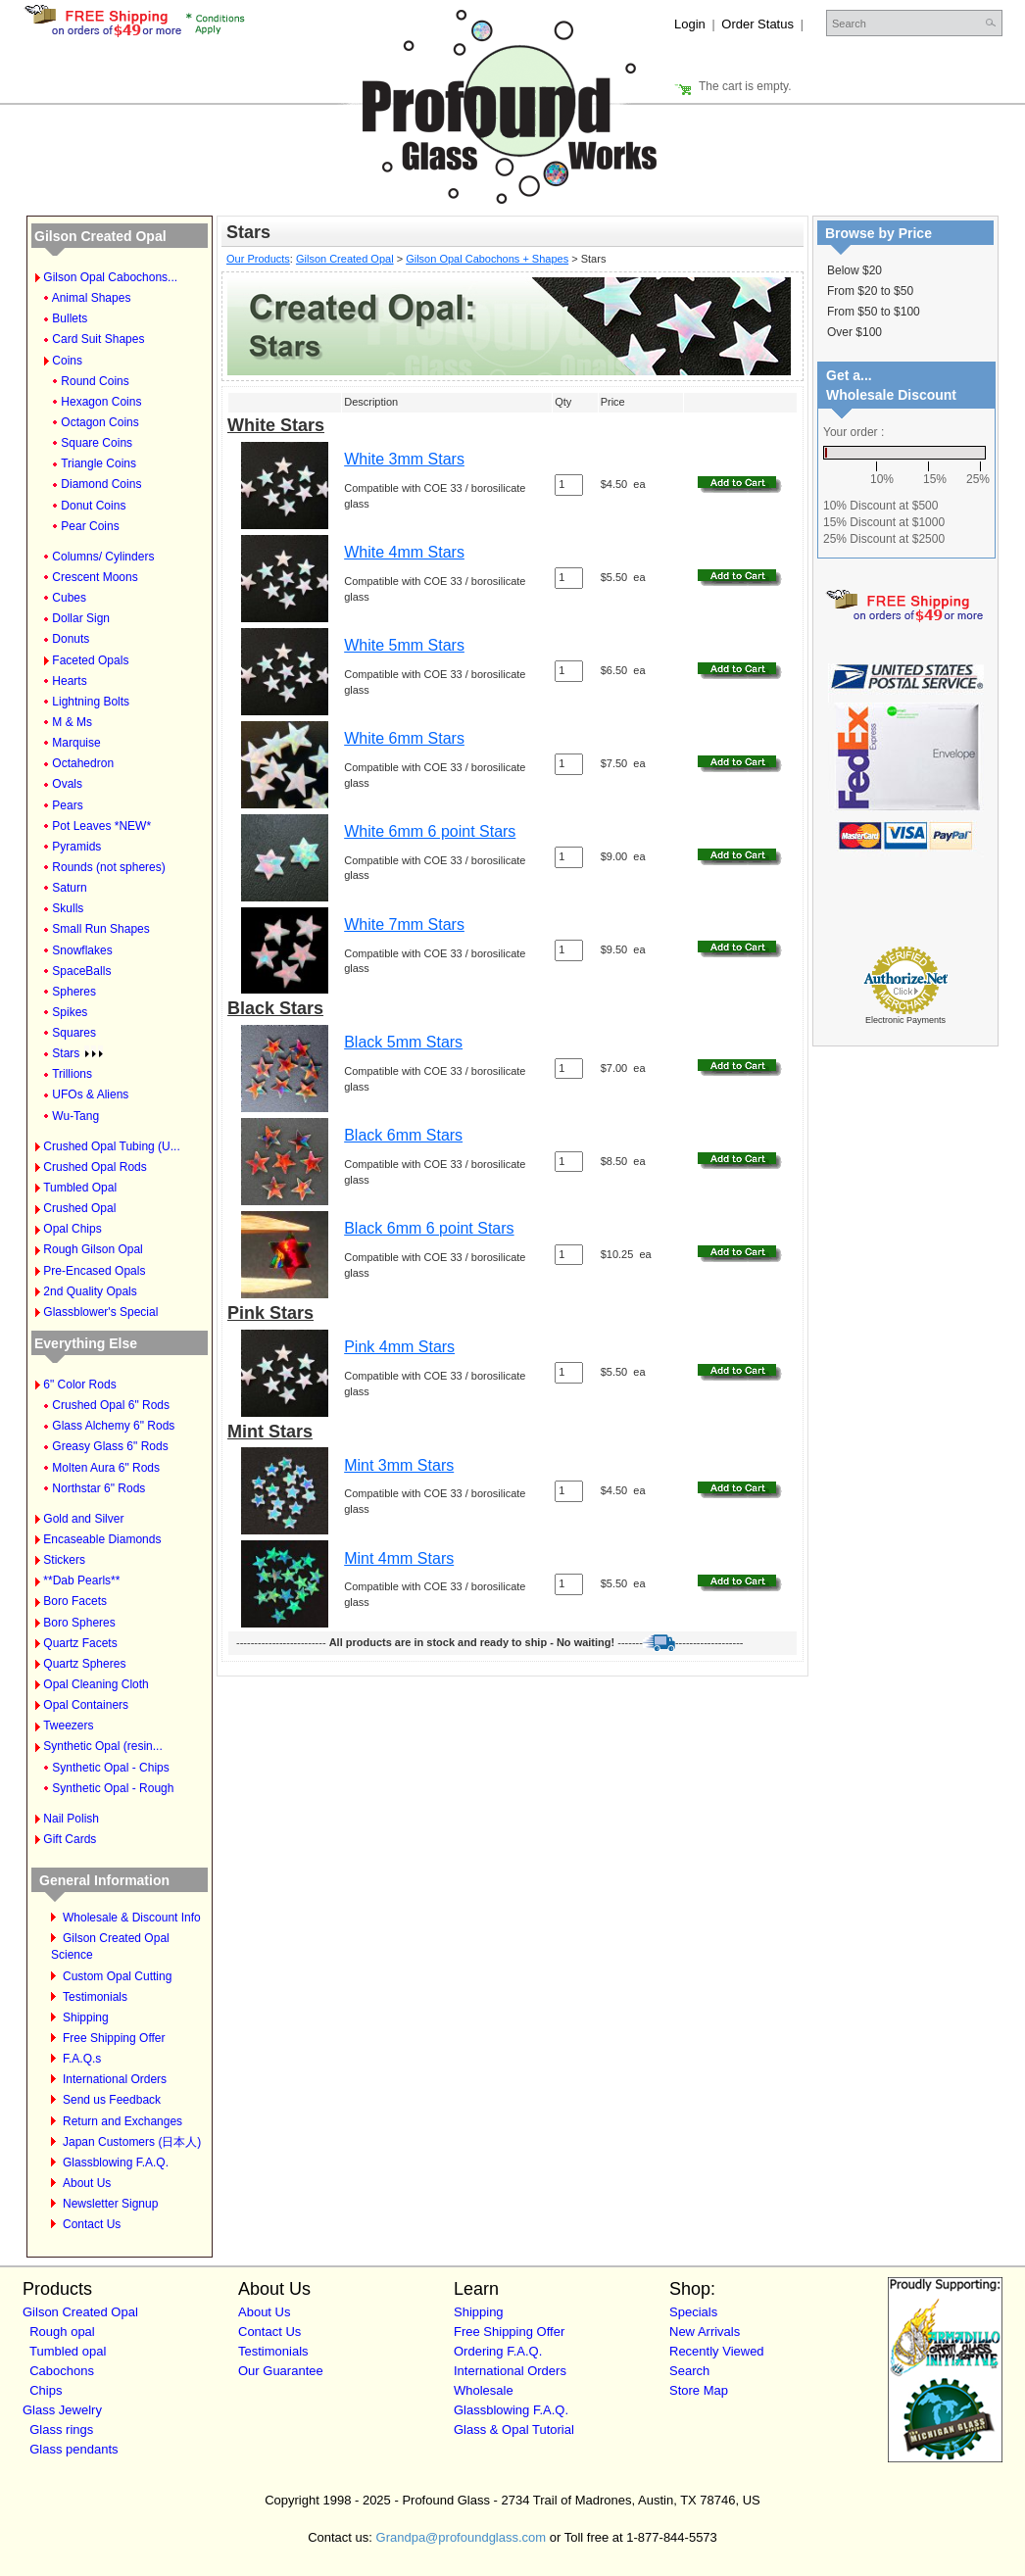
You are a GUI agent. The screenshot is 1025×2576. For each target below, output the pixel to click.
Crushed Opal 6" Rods (111, 1405)
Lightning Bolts (90, 701)
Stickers (64, 1560)
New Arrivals (704, 2331)
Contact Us (92, 2224)
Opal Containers (85, 1705)
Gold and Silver (83, 1519)
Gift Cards (69, 1839)
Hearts (69, 681)
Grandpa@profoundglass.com (461, 2537)
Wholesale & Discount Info (132, 1917)
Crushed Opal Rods (94, 1167)
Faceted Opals (90, 660)
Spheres (74, 991)
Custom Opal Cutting (117, 1976)
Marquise (76, 743)
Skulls (67, 908)
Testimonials (95, 1997)
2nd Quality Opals (89, 1291)
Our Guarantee (280, 2370)
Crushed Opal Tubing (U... (111, 1146)
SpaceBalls (81, 971)
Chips (45, 2390)
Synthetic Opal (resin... (102, 1746)
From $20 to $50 (870, 291)
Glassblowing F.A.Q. (116, 2162)
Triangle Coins (98, 463)
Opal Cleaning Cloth (95, 1684)
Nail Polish (71, 1818)
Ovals (67, 784)
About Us (87, 2183)
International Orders (115, 2079)
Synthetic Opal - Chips (110, 1767)
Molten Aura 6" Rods (106, 1468)
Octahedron (83, 763)
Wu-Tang (75, 1116)
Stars (77, 1053)
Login (690, 24)
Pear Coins (90, 526)
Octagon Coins (99, 422)
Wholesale (483, 2390)
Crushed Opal (79, 1208)
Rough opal (62, 2331)
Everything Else (85, 1343)
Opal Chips (72, 1229)
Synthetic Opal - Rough (112, 1788)
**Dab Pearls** (81, 1580)
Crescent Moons (94, 577)
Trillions (72, 1074)
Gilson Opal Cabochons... (110, 277)
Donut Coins (93, 505)
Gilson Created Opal (100, 236)
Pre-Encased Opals (94, 1271)
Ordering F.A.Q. (498, 2351)
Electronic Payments (905, 1020)
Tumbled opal (67, 2351)
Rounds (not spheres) (108, 867)
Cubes (69, 598)
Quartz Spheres (84, 1664)
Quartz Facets (80, 1643)
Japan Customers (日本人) (132, 2142)
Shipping (86, 2017)
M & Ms (72, 722)
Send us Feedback (112, 2100)
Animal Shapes (91, 298)
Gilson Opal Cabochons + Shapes (487, 259)
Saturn (69, 888)
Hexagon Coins (101, 402)
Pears (67, 805)
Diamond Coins (101, 484)
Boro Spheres (79, 1622)
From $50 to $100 (873, 311)
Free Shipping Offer (114, 2038)
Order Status (757, 24)
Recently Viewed (716, 2351)
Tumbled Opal (80, 1187)
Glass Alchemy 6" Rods (113, 1426)
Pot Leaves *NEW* (101, 826)
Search (689, 2370)
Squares (74, 1033)
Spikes (69, 1012)
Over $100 (854, 332)
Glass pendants (73, 2449)
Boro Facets (75, 1601)
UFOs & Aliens (90, 1094)
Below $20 (854, 270)
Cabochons (61, 2370)
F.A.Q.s (82, 2059)
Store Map (698, 2390)
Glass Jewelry (62, 2410)
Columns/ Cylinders (103, 556)
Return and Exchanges (122, 2121)
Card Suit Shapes (98, 339)
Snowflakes (82, 950)
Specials (693, 2312)
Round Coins (94, 381)
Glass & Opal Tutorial (514, 2429)
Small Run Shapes (100, 929)
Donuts (70, 639)
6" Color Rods (79, 1384)
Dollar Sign (81, 618)
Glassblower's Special (100, 1312)
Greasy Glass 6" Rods (110, 1446)
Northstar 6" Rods (98, 1488)
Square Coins (96, 443)
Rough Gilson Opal (92, 1249)
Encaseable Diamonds (102, 1539)
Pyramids (76, 846)
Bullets (69, 318)
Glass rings (61, 2429)
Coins (67, 360)
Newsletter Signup (110, 2204)
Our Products (258, 259)
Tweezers (68, 1725)
